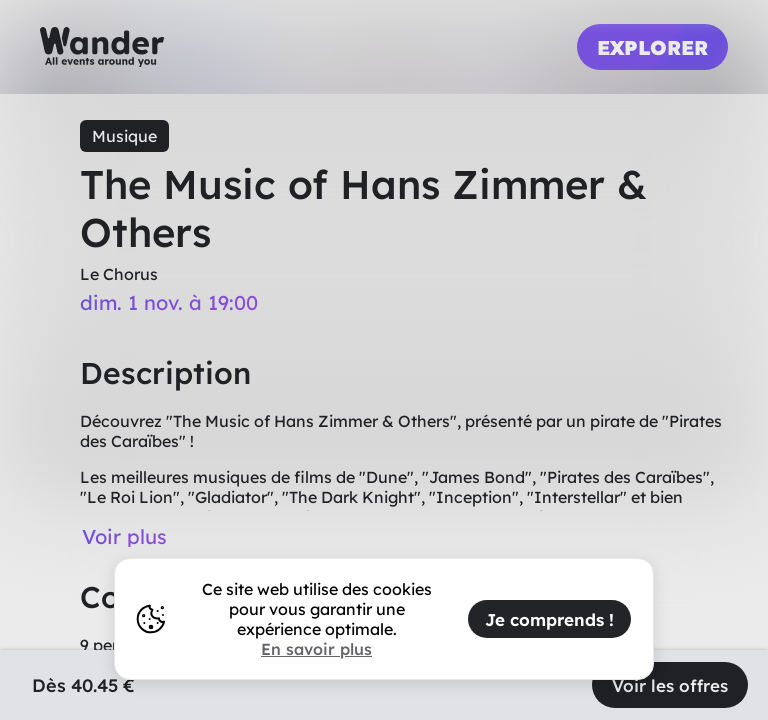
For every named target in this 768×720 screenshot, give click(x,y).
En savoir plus (316, 649)
